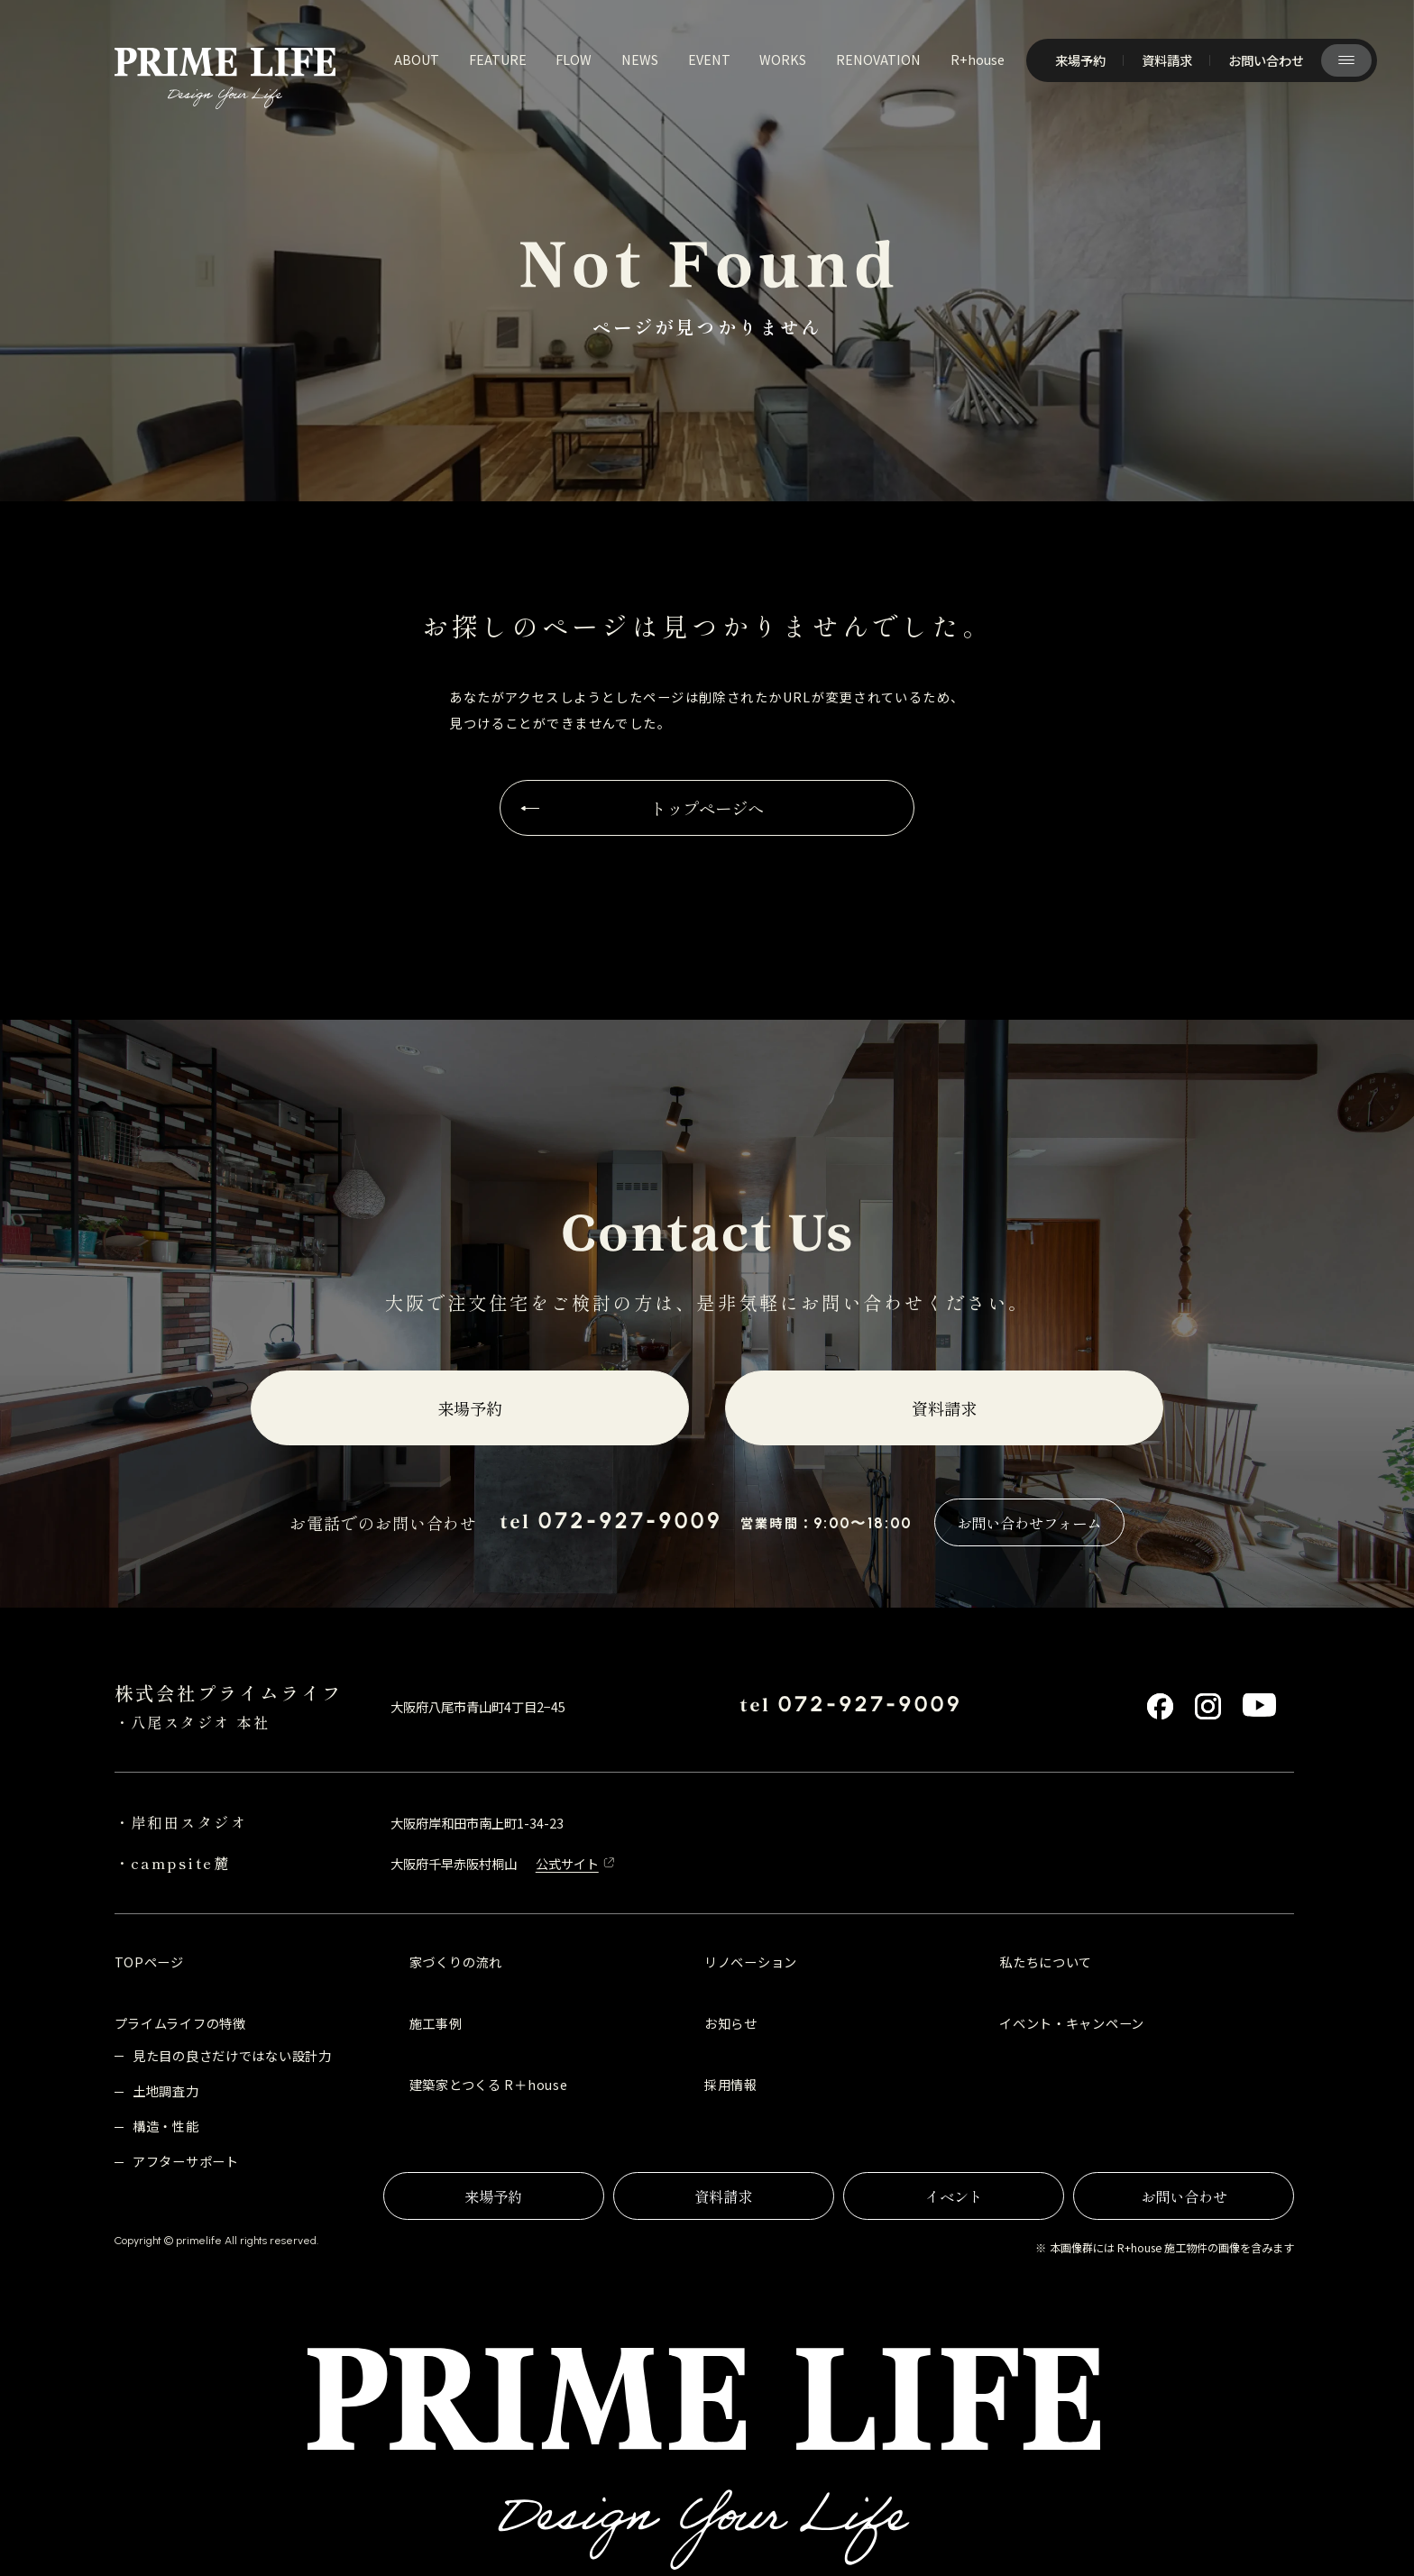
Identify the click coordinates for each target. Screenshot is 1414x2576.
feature (498, 59)
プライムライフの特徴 (180, 2022)
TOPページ (149, 1961)
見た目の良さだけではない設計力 (232, 2055)
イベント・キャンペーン (1071, 2022)
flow (574, 59)
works (782, 59)
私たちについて (1045, 1961)
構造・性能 (166, 2125)
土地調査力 (166, 2090)
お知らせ (731, 2022)
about (416, 59)
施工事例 (436, 2022)
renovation (878, 59)
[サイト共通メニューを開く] (1346, 60)
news (639, 59)
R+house (977, 59)
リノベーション (750, 1961)
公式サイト (567, 1863)
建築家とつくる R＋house (488, 2084)
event (709, 59)
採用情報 (731, 2084)
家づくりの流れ (455, 1961)
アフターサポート (186, 2160)
